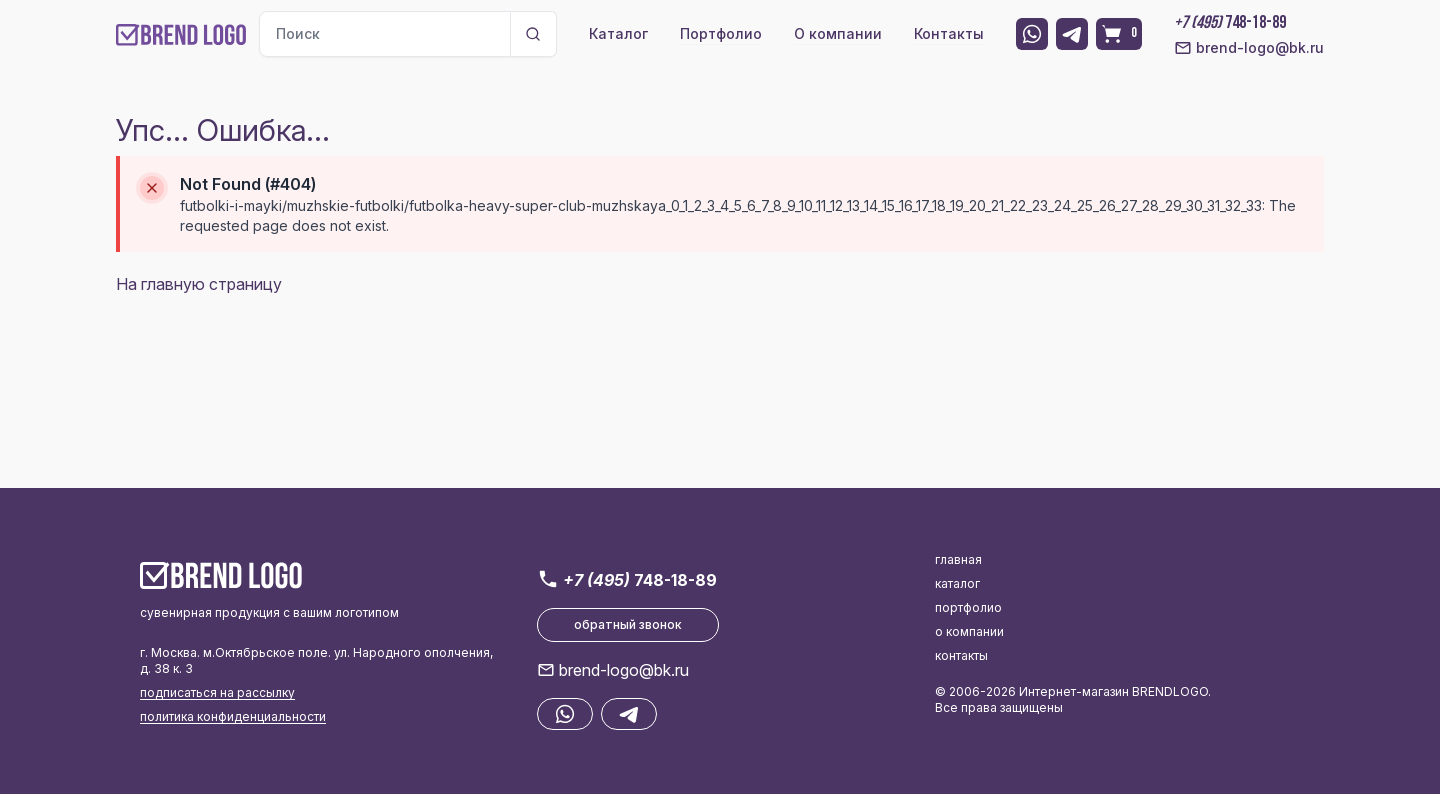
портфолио (968, 607)
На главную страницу (199, 284)
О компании (838, 33)
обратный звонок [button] (628, 624)
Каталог (618, 33)
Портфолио (721, 33)
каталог (957, 583)
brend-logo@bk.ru (1249, 48)
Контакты (949, 33)
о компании (969, 631)
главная (958, 559)
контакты (961, 655)
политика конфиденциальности (233, 716)
